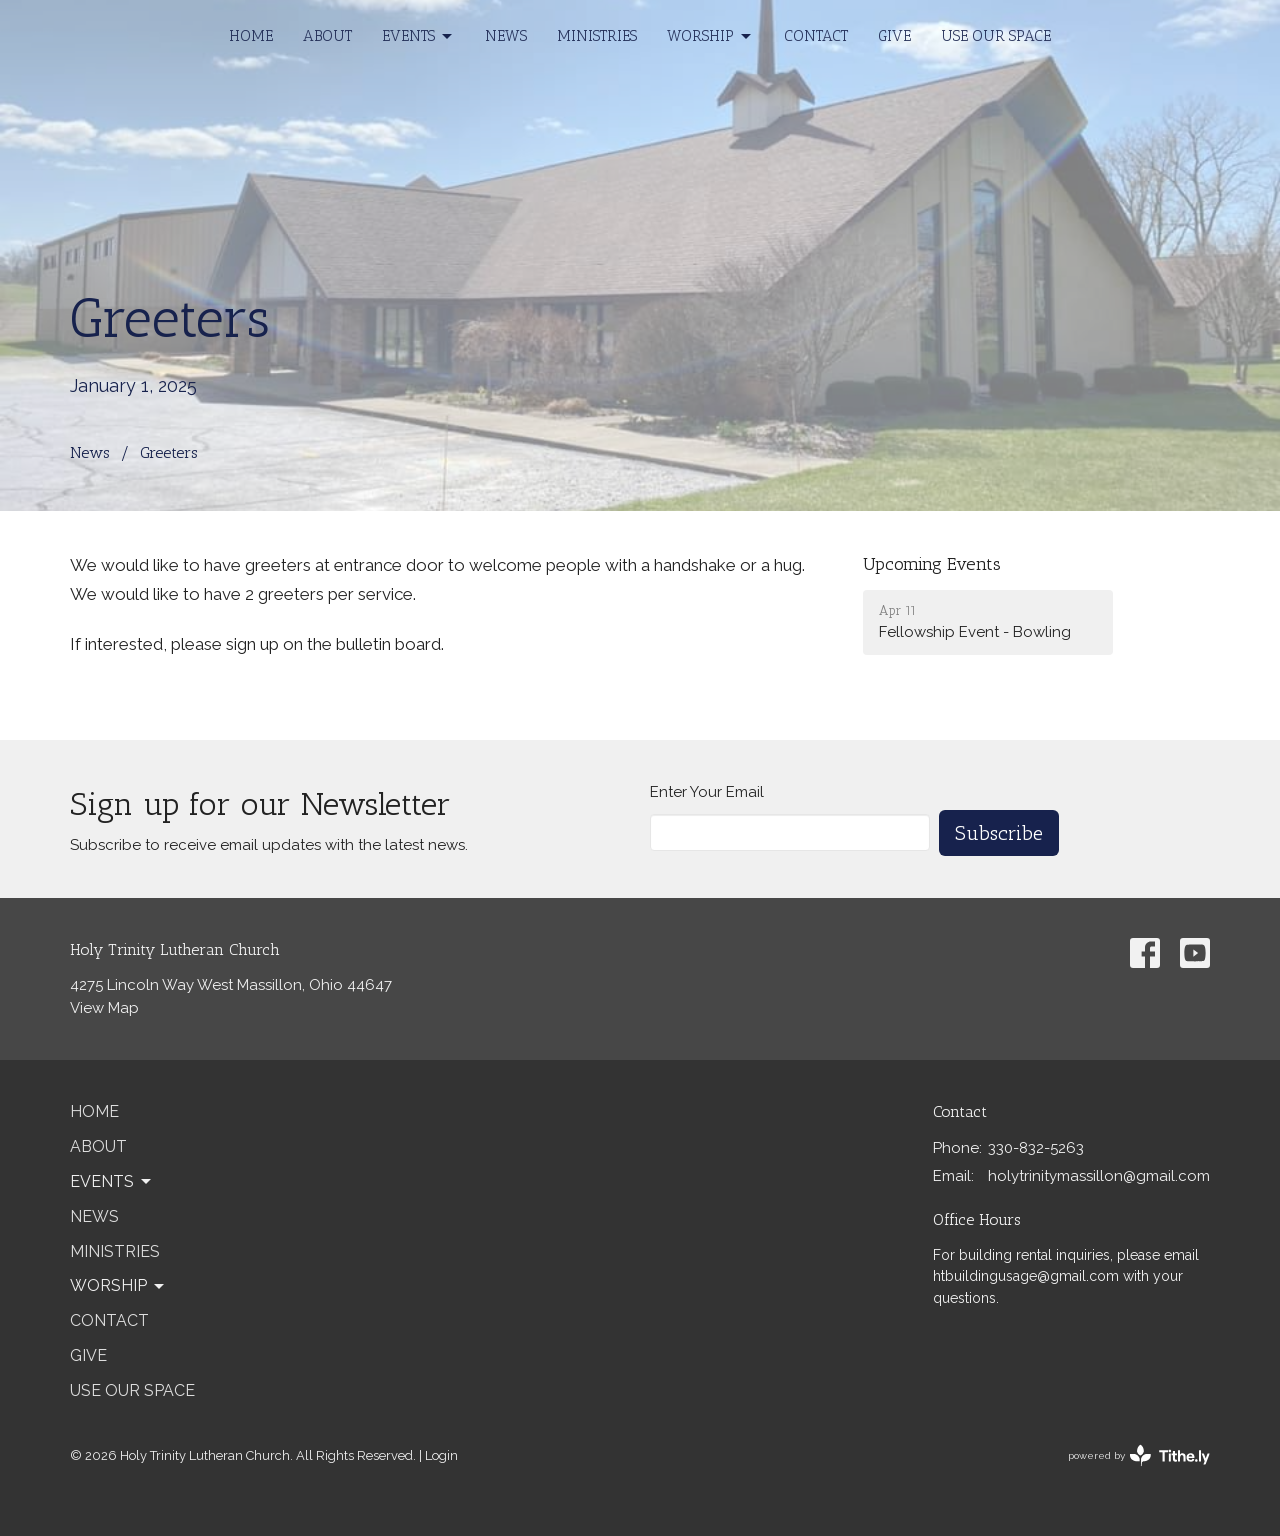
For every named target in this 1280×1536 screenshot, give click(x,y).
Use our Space (996, 36)
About (327, 36)
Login (441, 1455)
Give (894, 36)
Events (418, 37)
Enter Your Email (707, 792)
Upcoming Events (932, 564)
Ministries (597, 36)
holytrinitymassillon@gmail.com (1099, 1176)
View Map (104, 1008)
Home (251, 36)
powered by (1139, 1455)
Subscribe (999, 833)
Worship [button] (118, 1286)
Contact (816, 36)
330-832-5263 (1036, 1148)
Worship (710, 37)
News (506, 36)
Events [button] (112, 1182)
